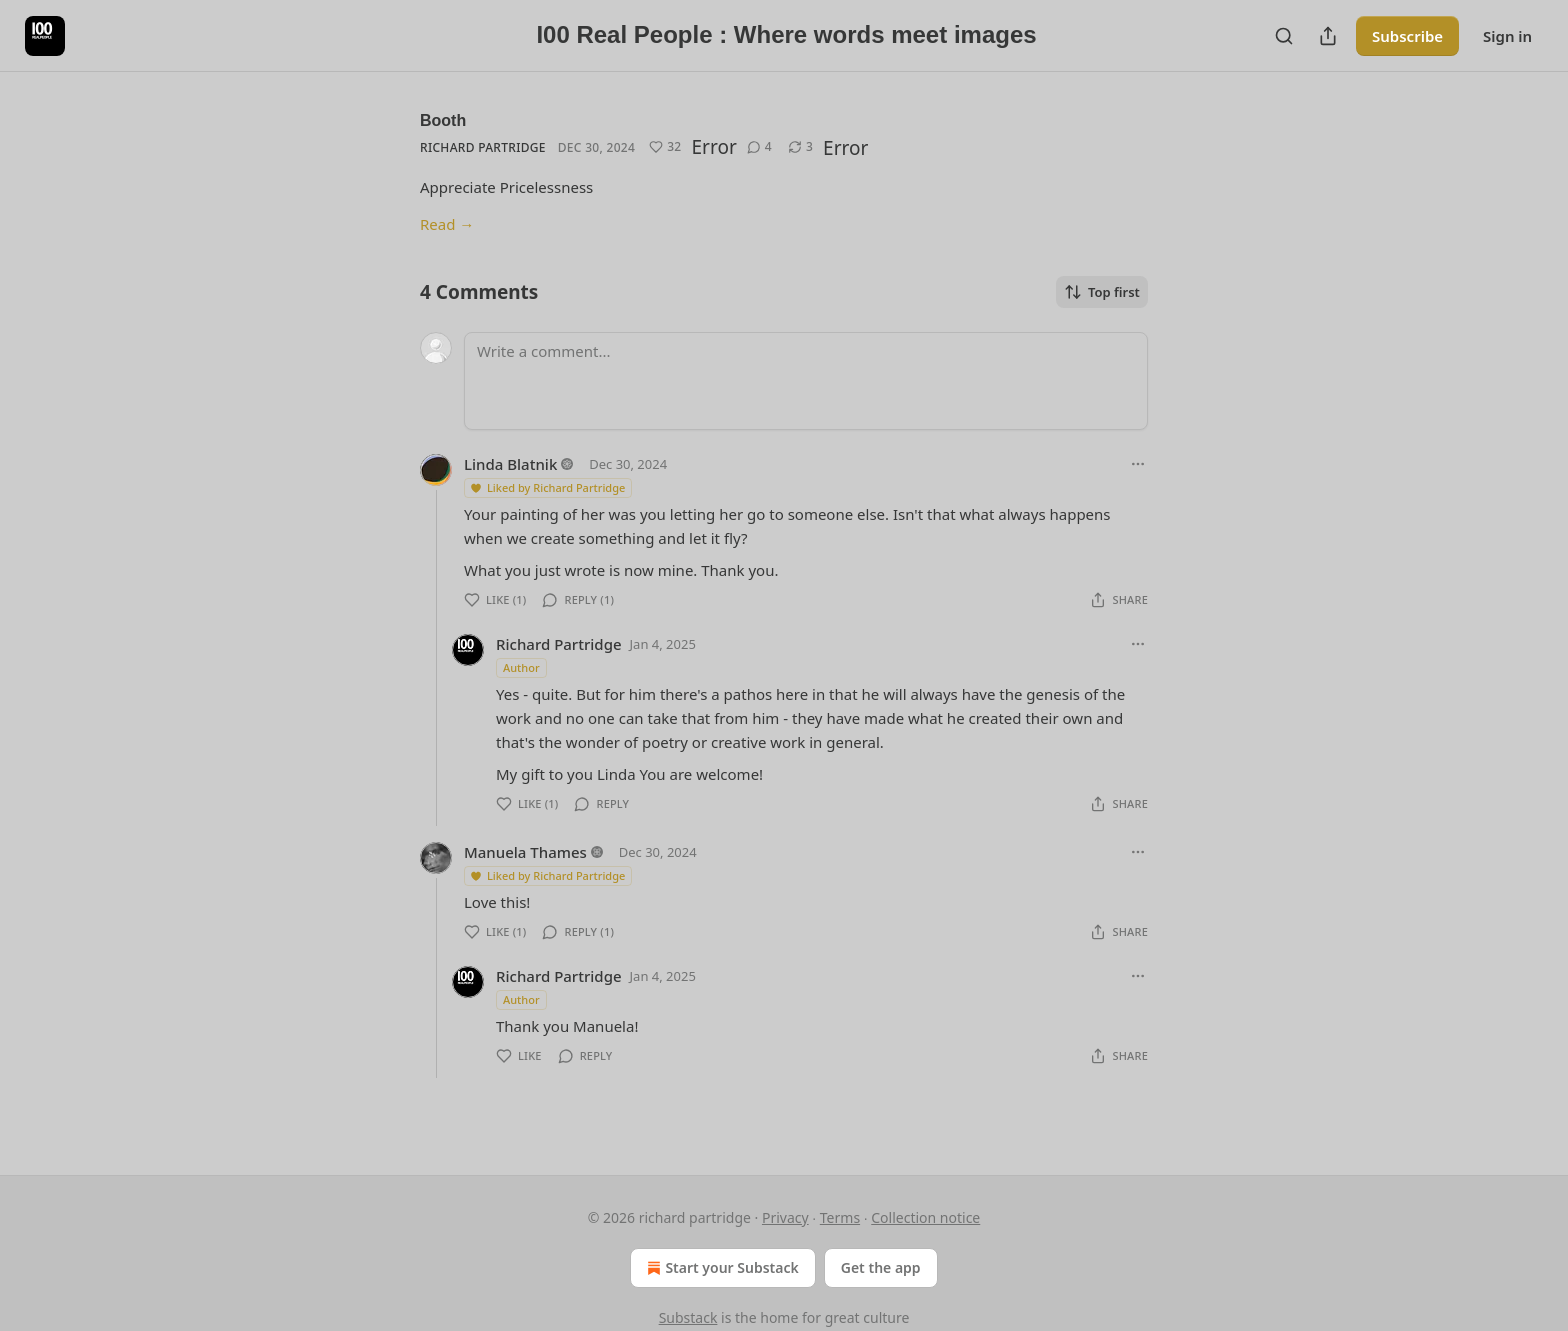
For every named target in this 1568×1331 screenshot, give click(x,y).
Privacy (785, 1217)
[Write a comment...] (806, 381)
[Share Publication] (1328, 36)
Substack (688, 1317)
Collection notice (925, 1217)
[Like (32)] (665, 147)
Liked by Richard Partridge (547, 487)
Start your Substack (720, 1268)
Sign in (1507, 36)
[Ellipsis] (1138, 464)
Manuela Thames (525, 852)
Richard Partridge (483, 147)
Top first (1102, 292)
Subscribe (1407, 36)
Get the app (881, 1267)
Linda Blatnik (510, 464)
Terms (840, 1217)
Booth (443, 120)
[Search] (1284, 36)
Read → (447, 224)
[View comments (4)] (759, 147)
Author (521, 667)
